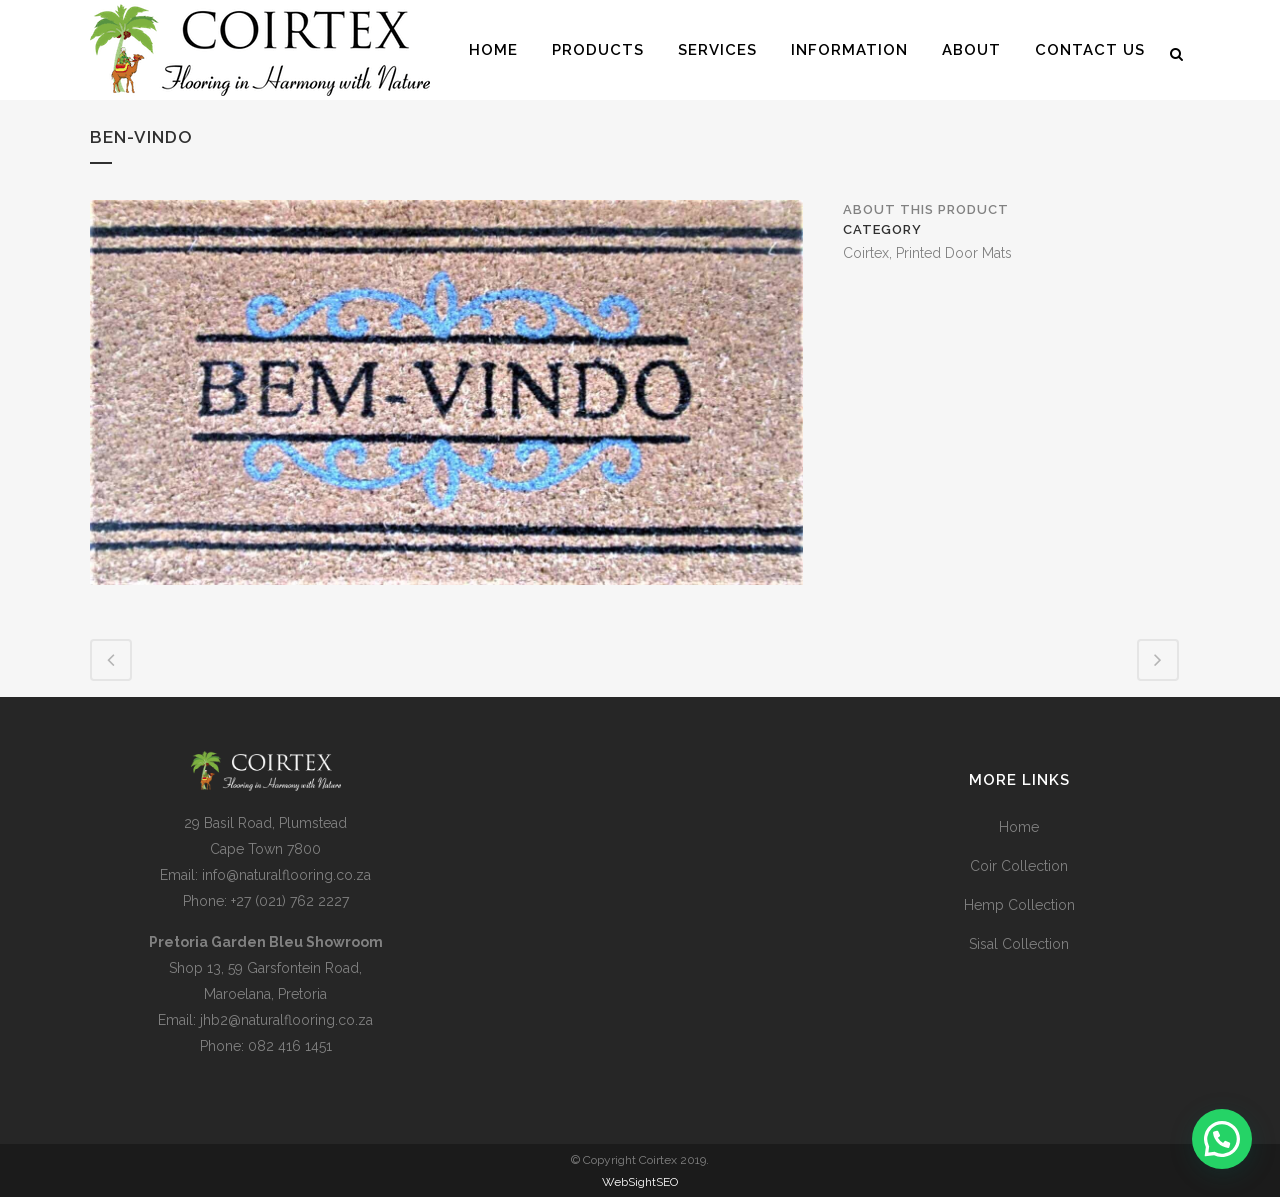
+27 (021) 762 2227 (290, 901)
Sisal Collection (1019, 944)
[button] (1222, 1139)
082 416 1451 (290, 1046)
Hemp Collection (1019, 905)
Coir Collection (1019, 866)
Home (1019, 827)
